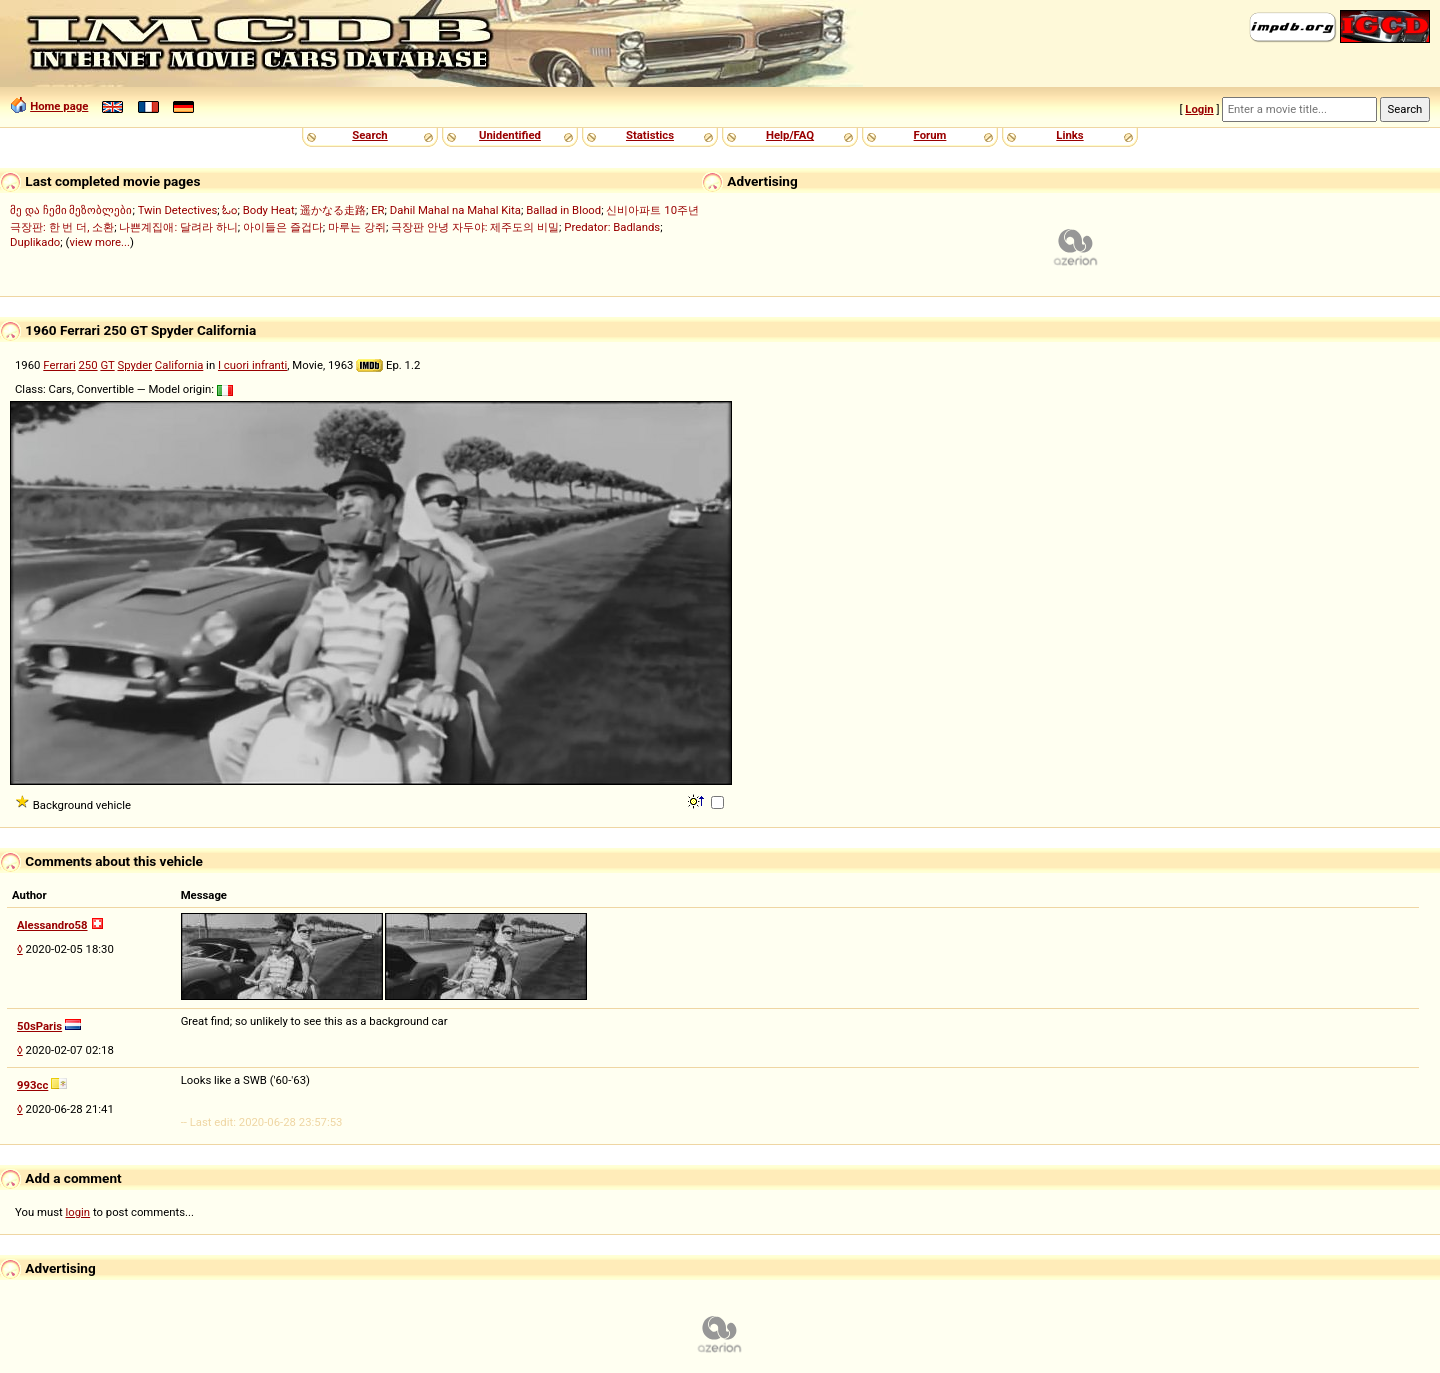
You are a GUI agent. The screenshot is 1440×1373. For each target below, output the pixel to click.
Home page (59, 106)
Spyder (134, 365)
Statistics (650, 135)
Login (1199, 109)
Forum (930, 135)
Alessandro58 (52, 925)
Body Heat (269, 210)
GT (107, 365)
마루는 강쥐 (357, 227)
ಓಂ (229, 210)
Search (369, 135)
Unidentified (510, 135)
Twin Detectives (178, 210)
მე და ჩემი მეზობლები (71, 210)
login (78, 1212)
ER (377, 210)
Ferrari (59, 365)
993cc (32, 1085)
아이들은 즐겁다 (283, 227)
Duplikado (35, 242)
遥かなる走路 (333, 210)
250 (87, 365)
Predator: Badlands (612, 227)
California (179, 365)
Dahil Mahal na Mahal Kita (455, 210)
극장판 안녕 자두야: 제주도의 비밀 (475, 227)
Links (1069, 135)
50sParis (39, 1026)
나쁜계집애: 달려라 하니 (178, 227)
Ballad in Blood (563, 210)
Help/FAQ (790, 135)
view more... (99, 242)
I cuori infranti (252, 365)
